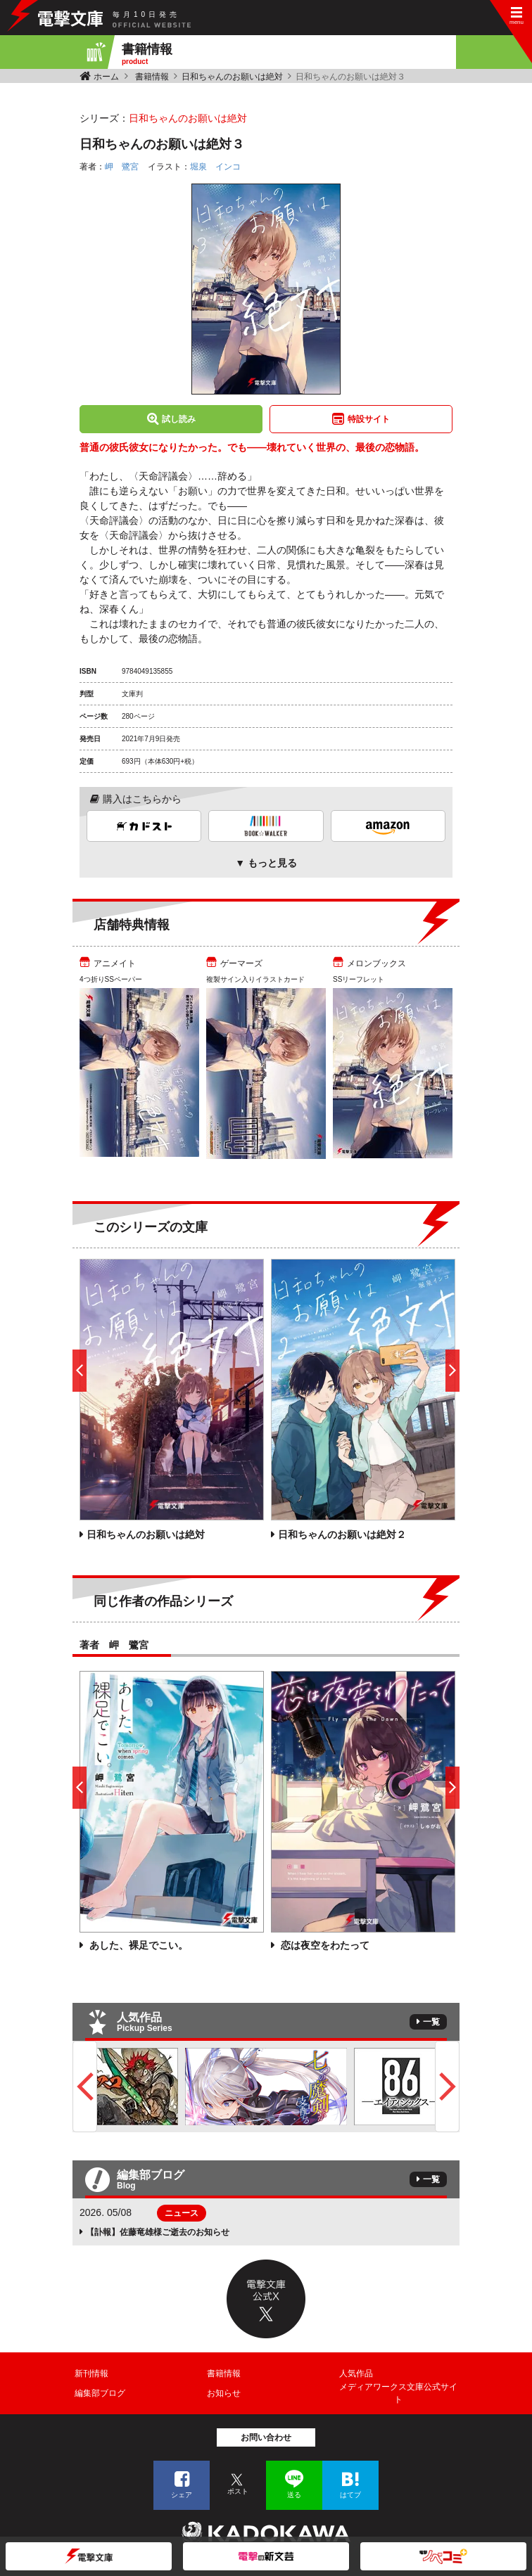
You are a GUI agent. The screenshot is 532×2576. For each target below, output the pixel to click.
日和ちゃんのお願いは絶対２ (342, 1534)
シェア (181, 2495)
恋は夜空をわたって (323, 1945)
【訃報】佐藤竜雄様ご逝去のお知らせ (157, 2232)
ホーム (106, 77)
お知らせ (224, 2393)
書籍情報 (152, 77)
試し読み (179, 419)
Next (447, 2086)
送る (294, 2495)
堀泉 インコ (215, 167)
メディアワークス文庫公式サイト (398, 2393)
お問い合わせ (266, 2437)
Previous (84, 2086)
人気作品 (356, 2373)
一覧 (431, 2022)
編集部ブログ (100, 2393)
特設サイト (369, 419)
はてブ (350, 2495)
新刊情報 (91, 2373)
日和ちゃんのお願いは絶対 (232, 77)
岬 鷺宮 (122, 167)
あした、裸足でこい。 (137, 1945)
